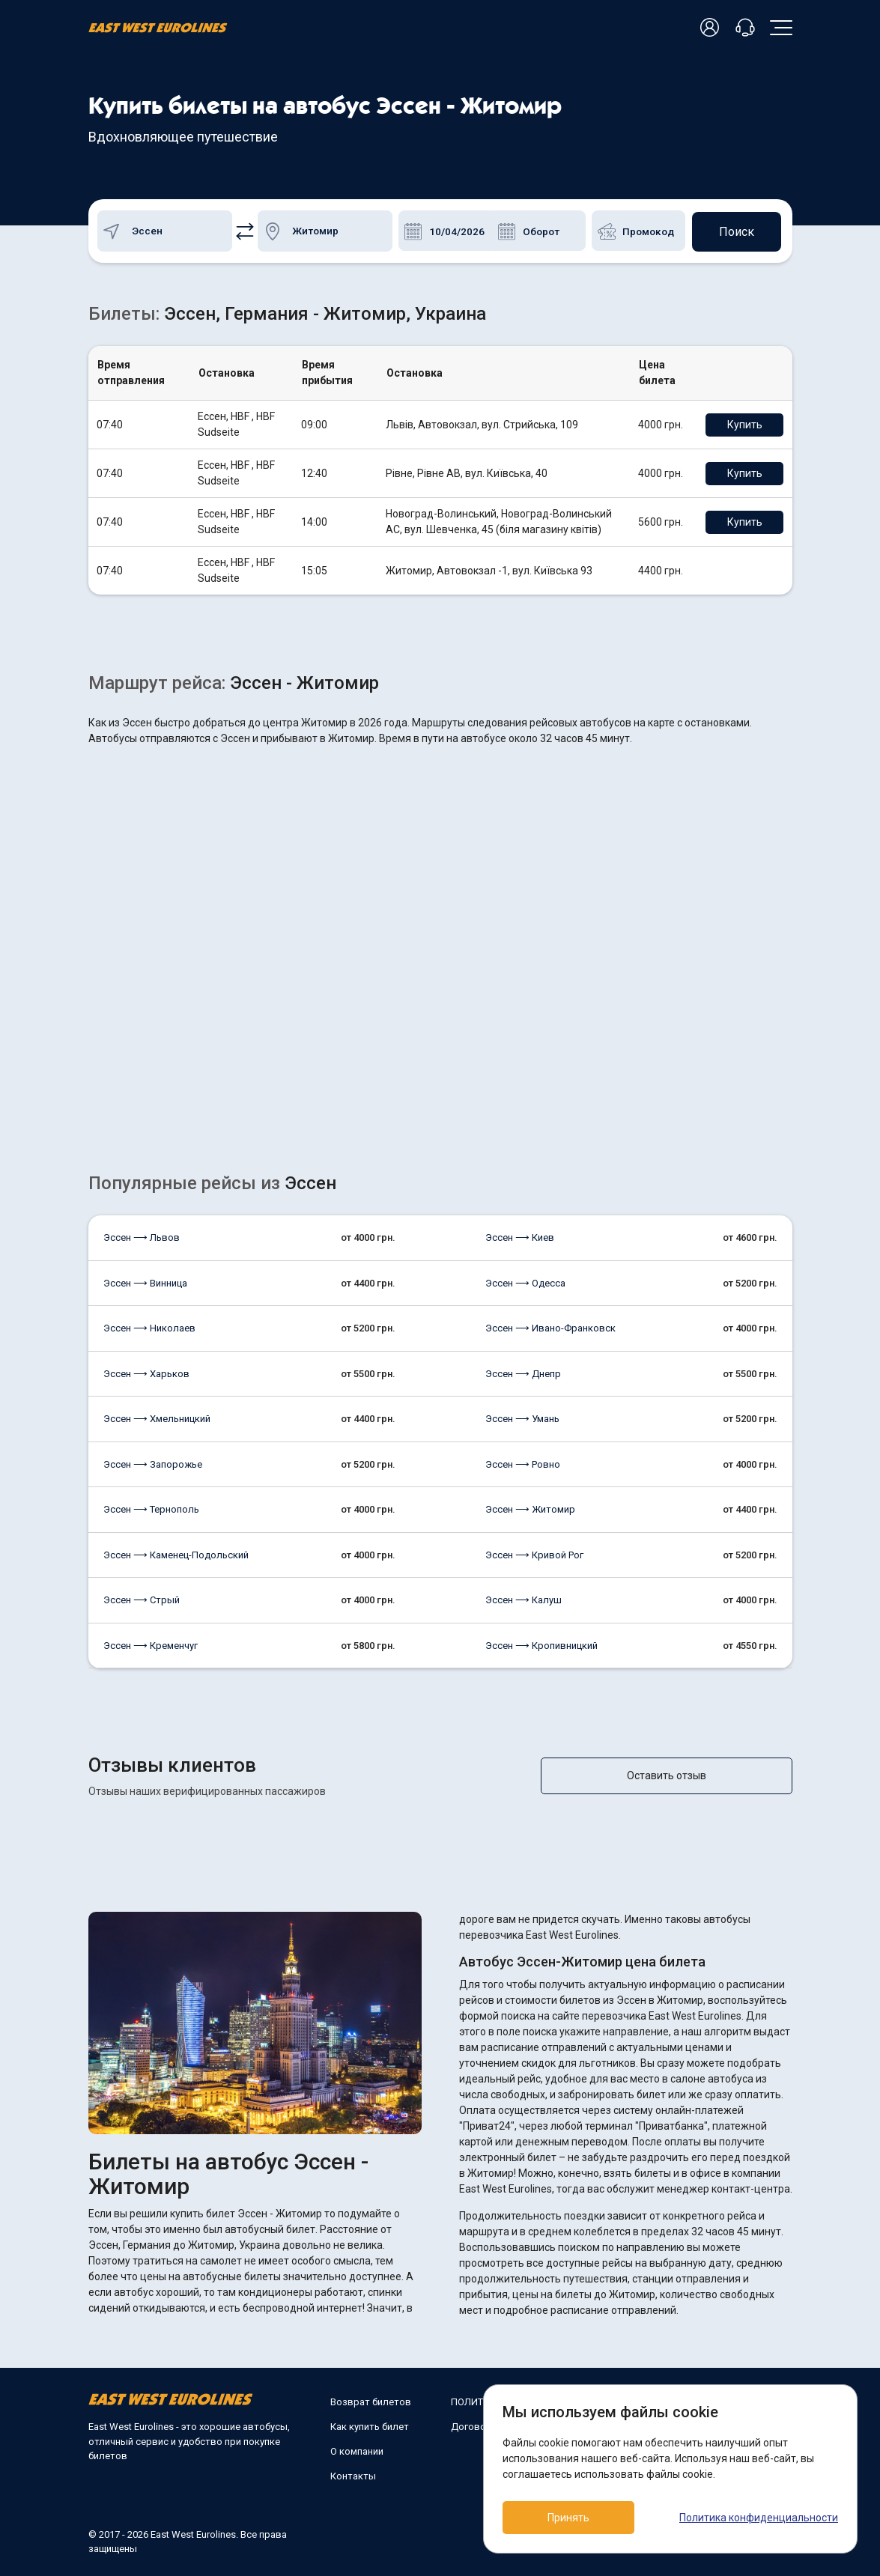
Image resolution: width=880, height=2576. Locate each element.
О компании (356, 2450)
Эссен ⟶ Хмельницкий (156, 1418)
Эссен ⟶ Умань (522, 1418)
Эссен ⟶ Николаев (149, 1327)
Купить (746, 424)
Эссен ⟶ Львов (141, 1236)
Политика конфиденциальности (758, 2518)
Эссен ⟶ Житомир (530, 1508)
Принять (570, 2518)
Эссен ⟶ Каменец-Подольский (176, 1554)
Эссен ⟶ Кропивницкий (541, 1644)
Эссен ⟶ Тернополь (151, 1508)
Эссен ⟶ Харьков (146, 1373)
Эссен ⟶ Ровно (522, 1463)
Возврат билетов (370, 2401)
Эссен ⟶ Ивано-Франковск (550, 1327)
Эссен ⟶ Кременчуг (150, 1644)
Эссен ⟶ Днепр (523, 1373)
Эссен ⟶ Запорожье (152, 1463)
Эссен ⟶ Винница (145, 1282)
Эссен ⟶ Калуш (523, 1599)
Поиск (735, 230)
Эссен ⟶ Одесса (525, 1282)
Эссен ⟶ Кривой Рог (534, 1554)
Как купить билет (369, 2425)
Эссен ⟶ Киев (519, 1236)
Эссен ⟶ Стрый (141, 1599)
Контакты (353, 2475)
